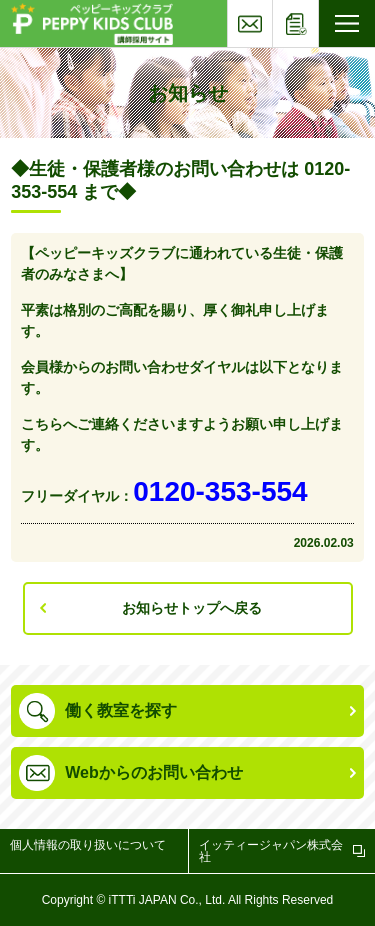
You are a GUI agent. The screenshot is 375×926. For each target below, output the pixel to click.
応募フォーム (318, 6)
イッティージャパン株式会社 (271, 851)
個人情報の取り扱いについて (88, 845)
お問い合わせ (272, 6)
